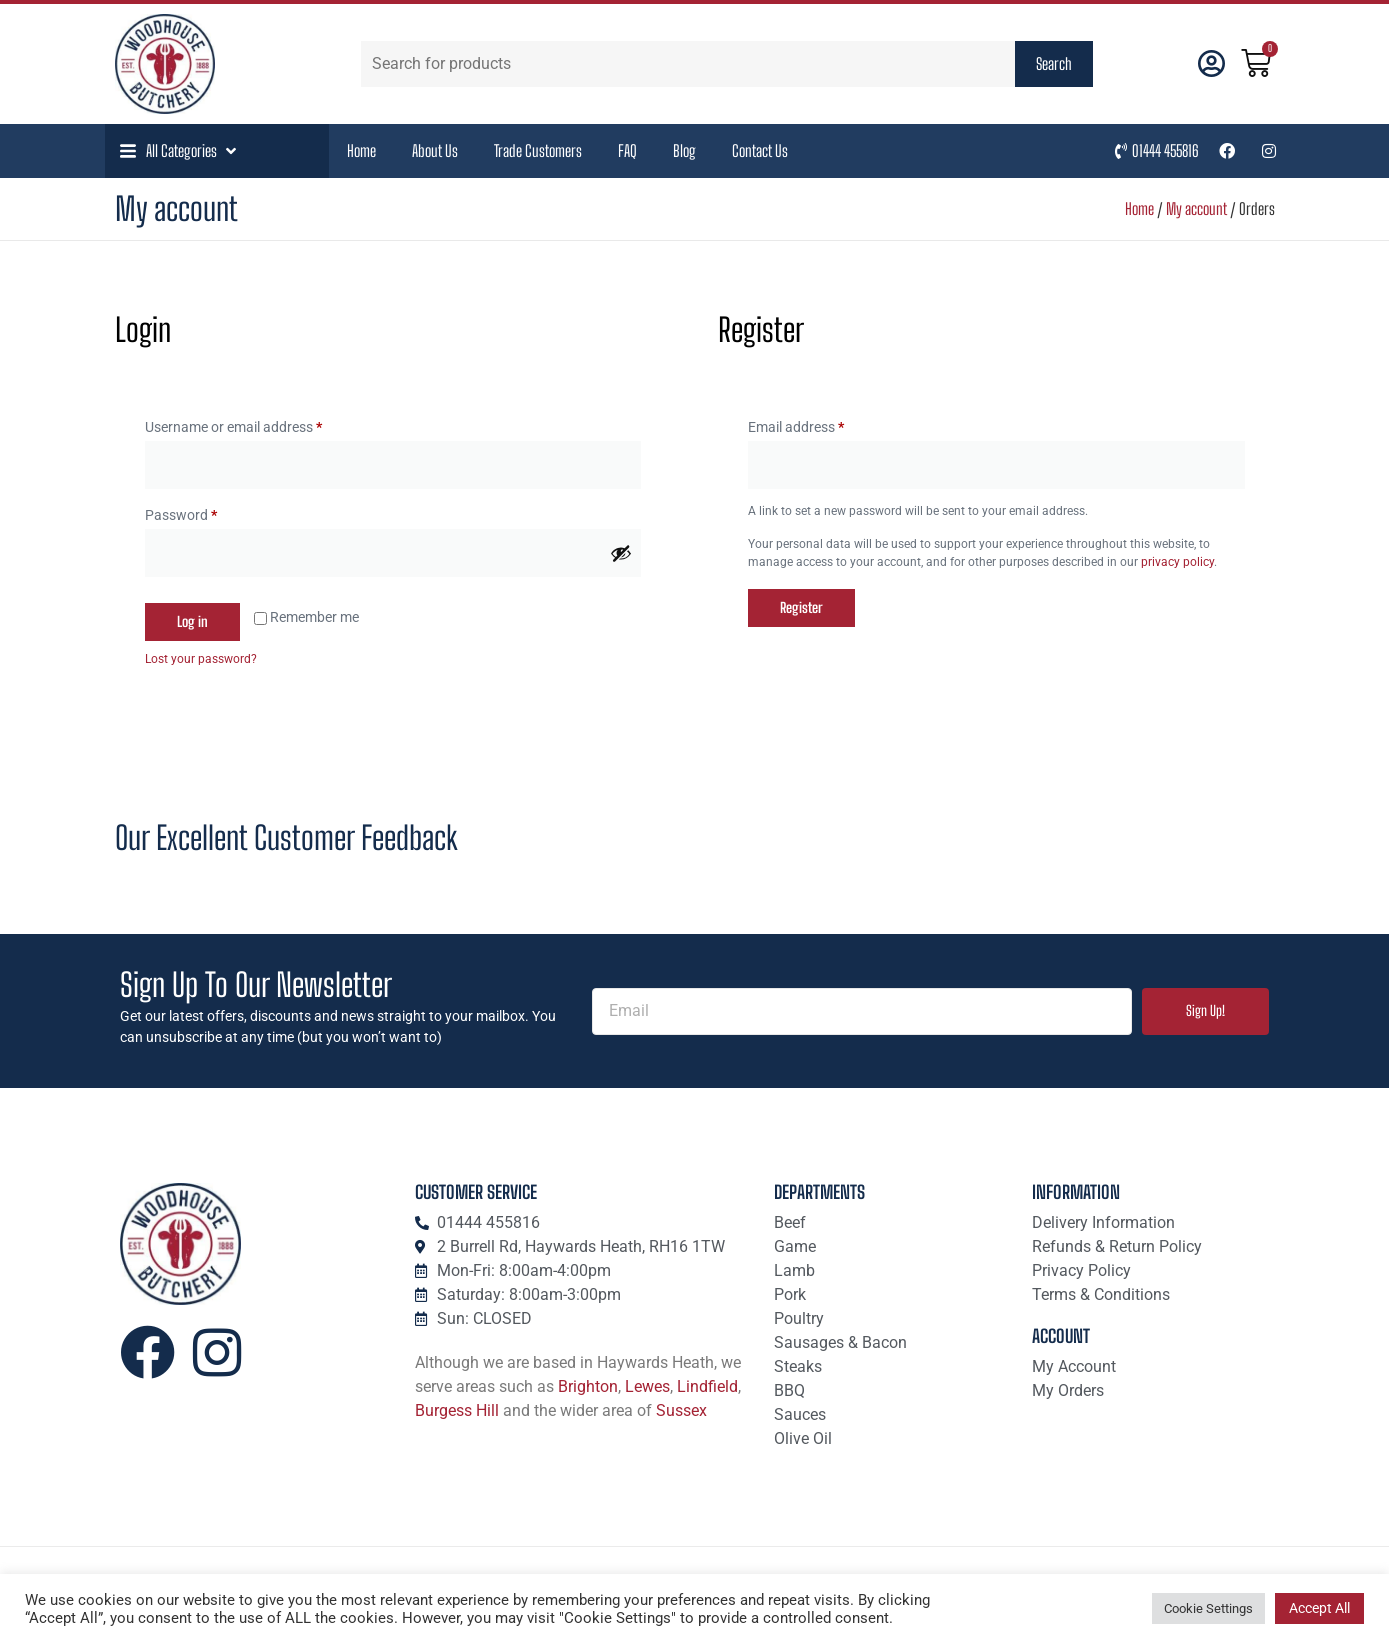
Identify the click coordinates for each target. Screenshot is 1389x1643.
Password (208, 512)
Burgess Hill (457, 1410)
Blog (684, 150)
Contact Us (760, 150)
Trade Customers (538, 150)
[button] (180, 151)
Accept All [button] (1319, 1608)
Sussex (681, 1410)
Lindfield (707, 1386)
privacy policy (1177, 562)
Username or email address (260, 424)
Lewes (647, 1386)
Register (801, 607)
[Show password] (621, 553)
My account (1196, 208)
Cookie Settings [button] (1208, 1608)
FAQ (627, 150)
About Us (435, 150)
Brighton (588, 1386)
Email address (823, 424)
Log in (192, 621)
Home (361, 150)
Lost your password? (201, 659)
